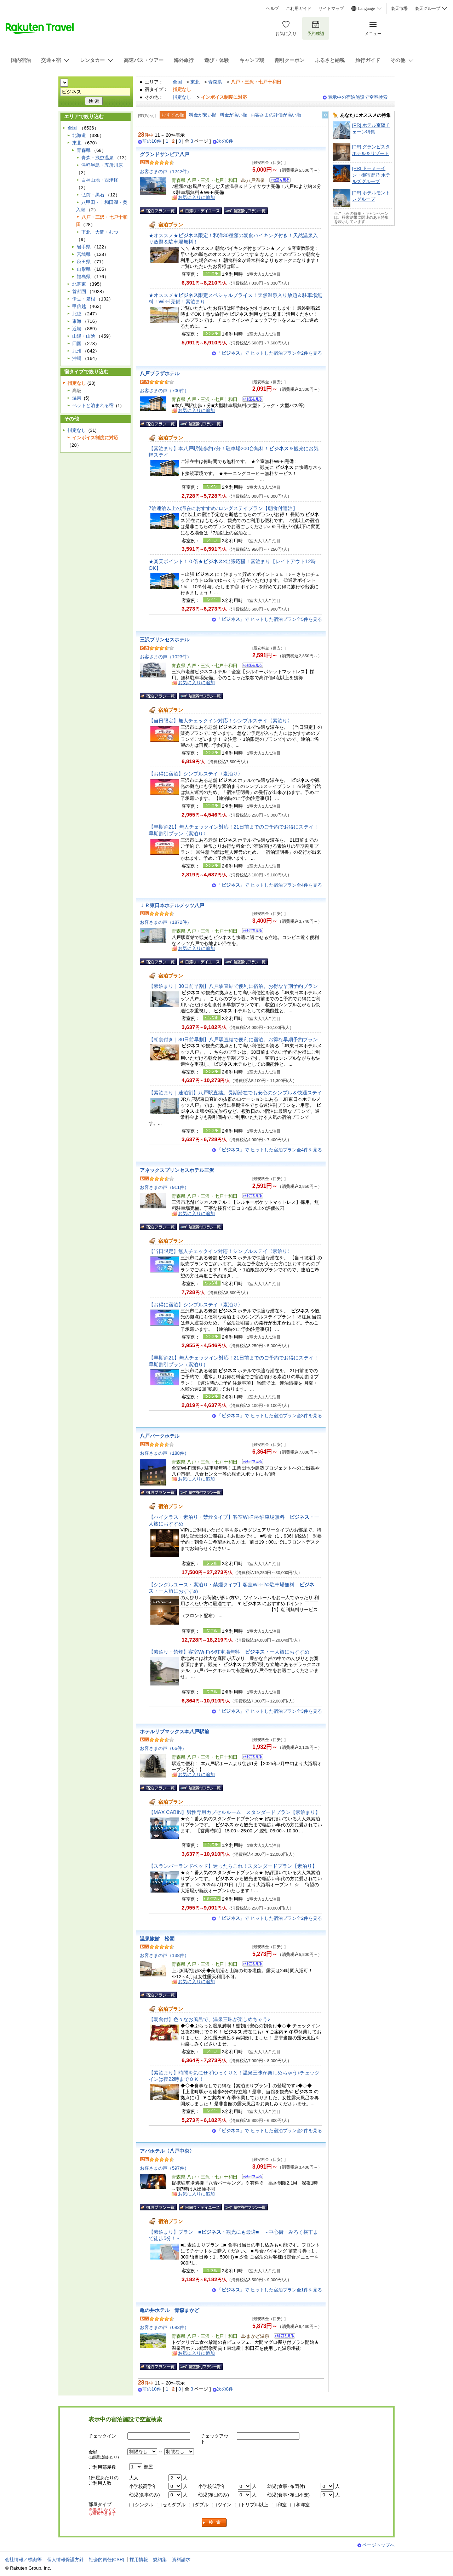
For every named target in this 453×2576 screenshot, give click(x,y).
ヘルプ (272, 8)
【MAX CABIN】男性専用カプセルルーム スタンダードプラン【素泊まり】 (234, 1812)
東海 (76, 321)
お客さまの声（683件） (164, 2327)
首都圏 (79, 291)
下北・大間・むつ (99, 232)
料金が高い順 (233, 115)
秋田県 (84, 261)
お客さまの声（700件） (164, 390)
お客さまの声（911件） (164, 1187)
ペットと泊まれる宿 (93, 405)
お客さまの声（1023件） (165, 656)
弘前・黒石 (92, 195)
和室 (282, 2504)
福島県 (84, 276)
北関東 (79, 284)
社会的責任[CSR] (106, 2559)
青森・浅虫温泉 (97, 157)
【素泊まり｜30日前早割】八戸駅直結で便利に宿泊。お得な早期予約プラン (233, 986)
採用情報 (139, 2559)
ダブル (201, 2504)
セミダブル (173, 2504)
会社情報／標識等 (23, 2559)
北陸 (76, 313)
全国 (177, 82)
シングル (144, 2504)
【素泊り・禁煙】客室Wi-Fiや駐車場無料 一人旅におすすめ (229, 1652)
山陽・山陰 (83, 336)
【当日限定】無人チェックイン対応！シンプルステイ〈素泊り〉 (220, 720)
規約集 (160, 2559)
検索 (214, 2522)
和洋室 (303, 2504)
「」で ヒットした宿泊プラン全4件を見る (269, 885)
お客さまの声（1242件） (165, 171)
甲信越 (79, 306)
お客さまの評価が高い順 (276, 115)
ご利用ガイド (298, 8)
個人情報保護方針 (65, 2559)
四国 (76, 343)
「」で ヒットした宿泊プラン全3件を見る (269, 1415)
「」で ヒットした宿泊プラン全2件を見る (269, 353)
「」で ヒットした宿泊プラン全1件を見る (269, 2289)
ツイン (224, 2504)
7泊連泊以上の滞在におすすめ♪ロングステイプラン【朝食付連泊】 (223, 508)
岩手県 (84, 247)
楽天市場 (399, 8)
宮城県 (84, 254)
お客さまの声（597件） (164, 2168)
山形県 (84, 269)
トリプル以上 (254, 2504)
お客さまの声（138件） (164, 1955)
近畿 (76, 328)
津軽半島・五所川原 (102, 165)
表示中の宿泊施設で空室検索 (358, 97)
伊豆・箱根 (83, 299)
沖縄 (76, 358)
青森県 (215, 82)
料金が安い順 (203, 115)
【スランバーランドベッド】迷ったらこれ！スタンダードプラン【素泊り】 (233, 1866)
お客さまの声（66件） (163, 1748)
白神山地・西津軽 (99, 180)
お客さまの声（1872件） (165, 922)
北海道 (79, 135)
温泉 (76, 398)
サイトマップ (331, 8)
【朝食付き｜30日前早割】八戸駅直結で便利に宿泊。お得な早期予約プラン (233, 1039)
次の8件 (225, 141)
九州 (76, 351)
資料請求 (181, 2559)
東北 (195, 82)
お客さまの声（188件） (164, 1453)
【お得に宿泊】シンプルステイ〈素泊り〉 (196, 774)
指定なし (182, 97)
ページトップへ (378, 2545)
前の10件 (151, 141)
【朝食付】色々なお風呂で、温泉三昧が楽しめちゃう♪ (209, 2019)
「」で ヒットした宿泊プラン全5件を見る (269, 619)
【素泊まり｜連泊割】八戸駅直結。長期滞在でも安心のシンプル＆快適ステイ (235, 1092)
